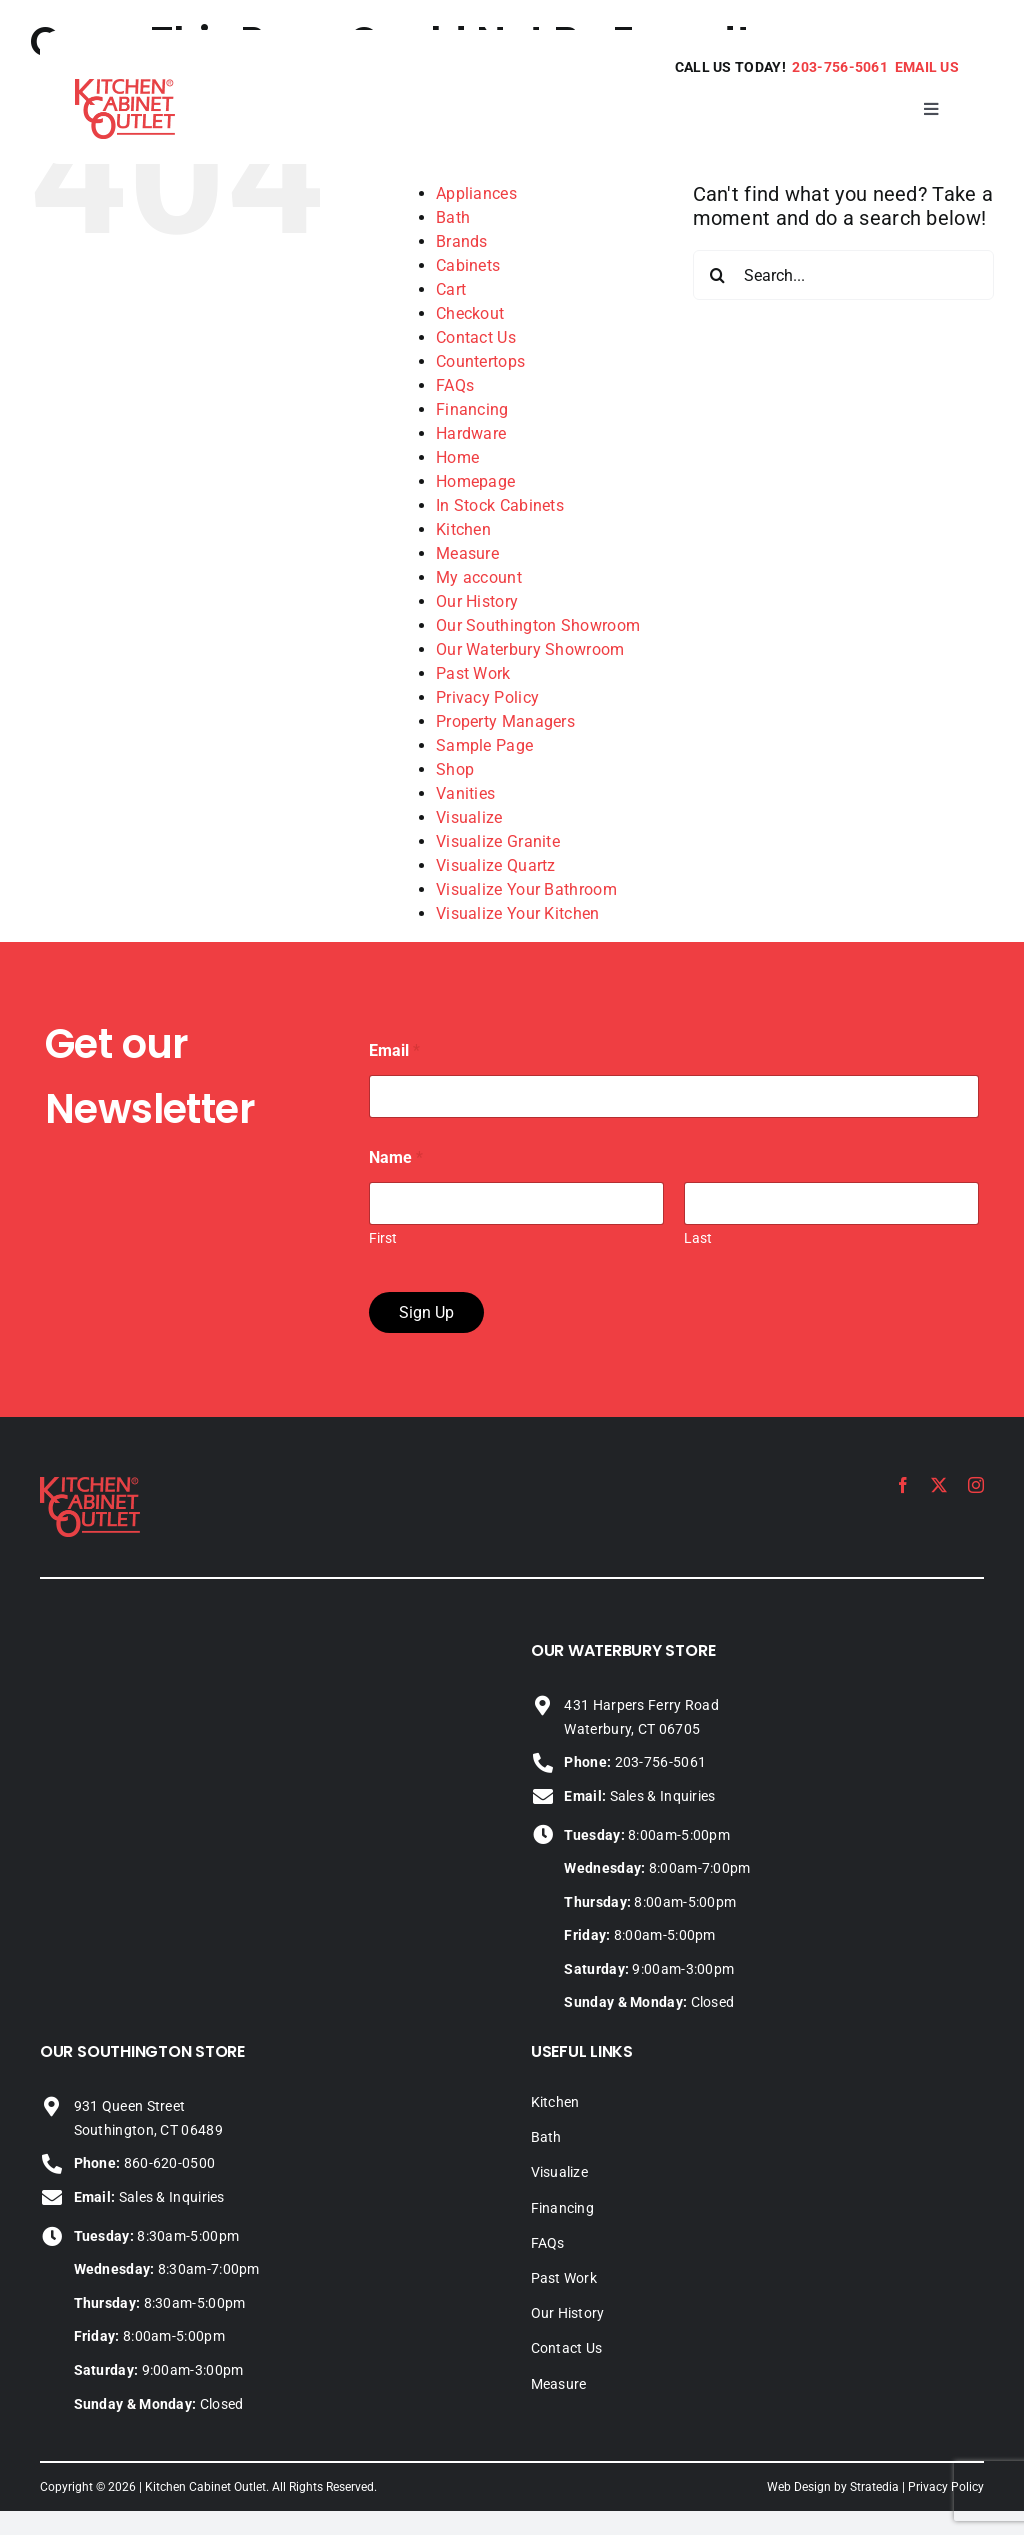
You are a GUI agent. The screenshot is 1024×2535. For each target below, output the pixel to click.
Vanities (465, 793)
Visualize (469, 817)
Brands (462, 241)
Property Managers (505, 721)
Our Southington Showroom (538, 625)
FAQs (455, 385)
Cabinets (468, 265)
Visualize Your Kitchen (518, 913)
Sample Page (484, 745)
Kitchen (463, 529)
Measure (467, 553)
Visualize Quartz (496, 865)
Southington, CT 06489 (148, 2130)
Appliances (476, 193)
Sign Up (426, 1312)
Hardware (471, 433)
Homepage (475, 481)
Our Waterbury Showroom (530, 649)
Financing (472, 409)
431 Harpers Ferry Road (641, 1705)
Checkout (470, 313)
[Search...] (843, 275)
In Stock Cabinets (500, 505)
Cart (451, 289)
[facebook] (903, 1485)
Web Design (799, 2487)
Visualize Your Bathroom (526, 889)
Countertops (480, 361)
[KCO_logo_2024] (90, 1487)
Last (698, 1238)
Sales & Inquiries (639, 1796)
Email (394, 1050)
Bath (453, 217)
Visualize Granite (498, 841)
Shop (455, 769)
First (383, 1238)
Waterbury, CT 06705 (632, 1729)
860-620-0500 (145, 2163)
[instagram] (976, 1485)
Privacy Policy (487, 697)
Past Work (473, 673)
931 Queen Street (130, 2106)
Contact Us (476, 337)
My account (479, 577)
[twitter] (939, 1485)
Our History (477, 601)
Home (457, 457)
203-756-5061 (840, 67)
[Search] (718, 275)
